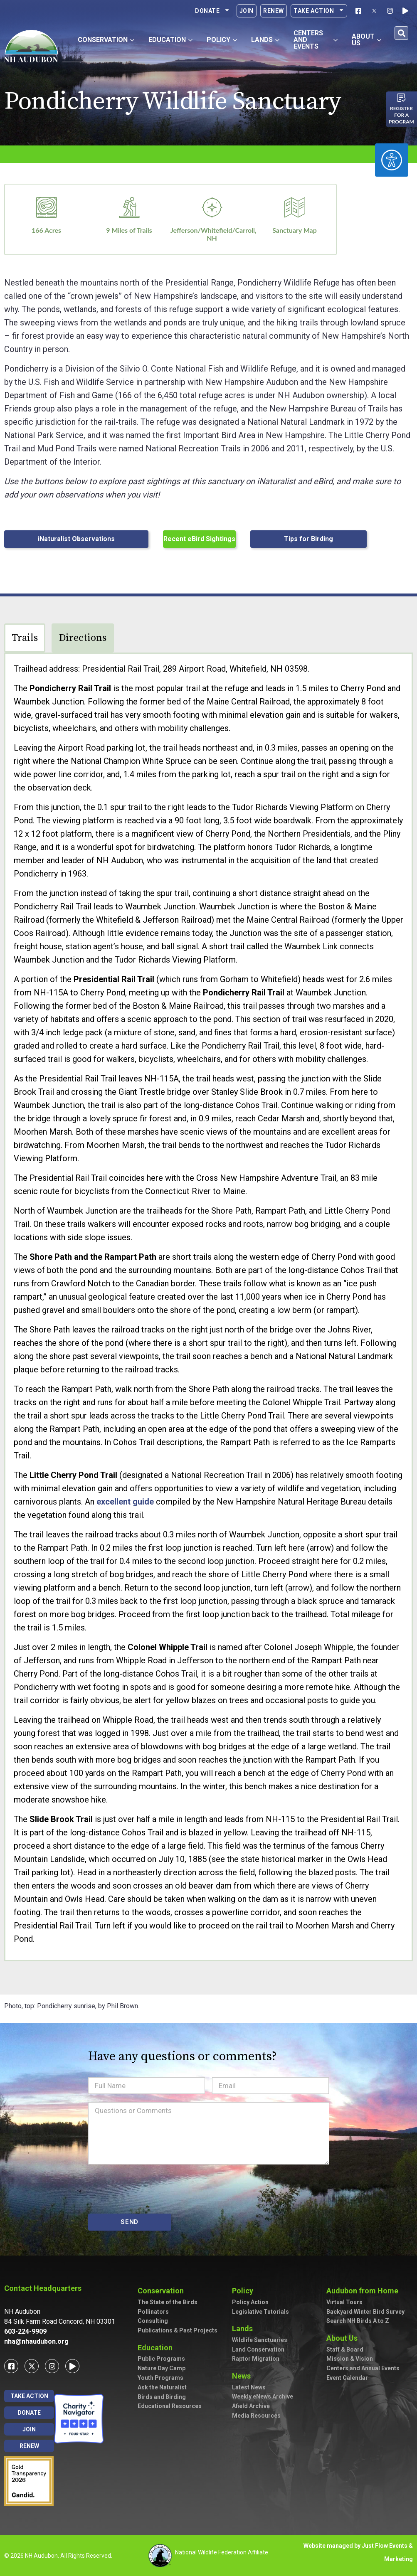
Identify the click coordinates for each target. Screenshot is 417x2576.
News (243, 2376)
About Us (344, 2338)
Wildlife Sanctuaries (259, 2340)
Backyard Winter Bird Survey (365, 2311)
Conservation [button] (106, 40)
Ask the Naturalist (162, 2387)
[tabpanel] (208, 1307)
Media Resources (256, 2415)
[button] (401, 33)
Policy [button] (222, 40)
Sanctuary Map (294, 230)
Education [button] (170, 40)
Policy (244, 2290)
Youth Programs (160, 2377)
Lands (244, 2328)
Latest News (249, 2387)
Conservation (163, 2290)
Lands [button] (265, 40)
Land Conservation (258, 2349)
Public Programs (161, 2358)
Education (157, 2347)
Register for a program (401, 115)
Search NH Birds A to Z (357, 2320)
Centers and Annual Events (363, 2368)
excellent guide (125, 1502)
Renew (273, 10)
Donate (212, 10)
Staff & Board (344, 2349)
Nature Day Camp (161, 2368)
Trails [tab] (25, 638)
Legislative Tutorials (260, 2311)
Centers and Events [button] (316, 39)
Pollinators (153, 2311)
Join (246, 10)
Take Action (319, 10)
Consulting (153, 2320)
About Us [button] (366, 39)
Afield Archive (251, 2406)
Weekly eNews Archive (262, 2396)
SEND (129, 2222)
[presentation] (151, 2189)
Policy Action (250, 2302)
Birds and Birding (162, 2397)
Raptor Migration (255, 2358)
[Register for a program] (401, 98)
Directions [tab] (82, 638)
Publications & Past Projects (177, 2330)
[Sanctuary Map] (294, 207)
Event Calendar (347, 2377)
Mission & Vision (349, 2358)
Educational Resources (170, 2406)
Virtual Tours (344, 2302)
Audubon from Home (364, 2290)
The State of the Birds (167, 2302)
